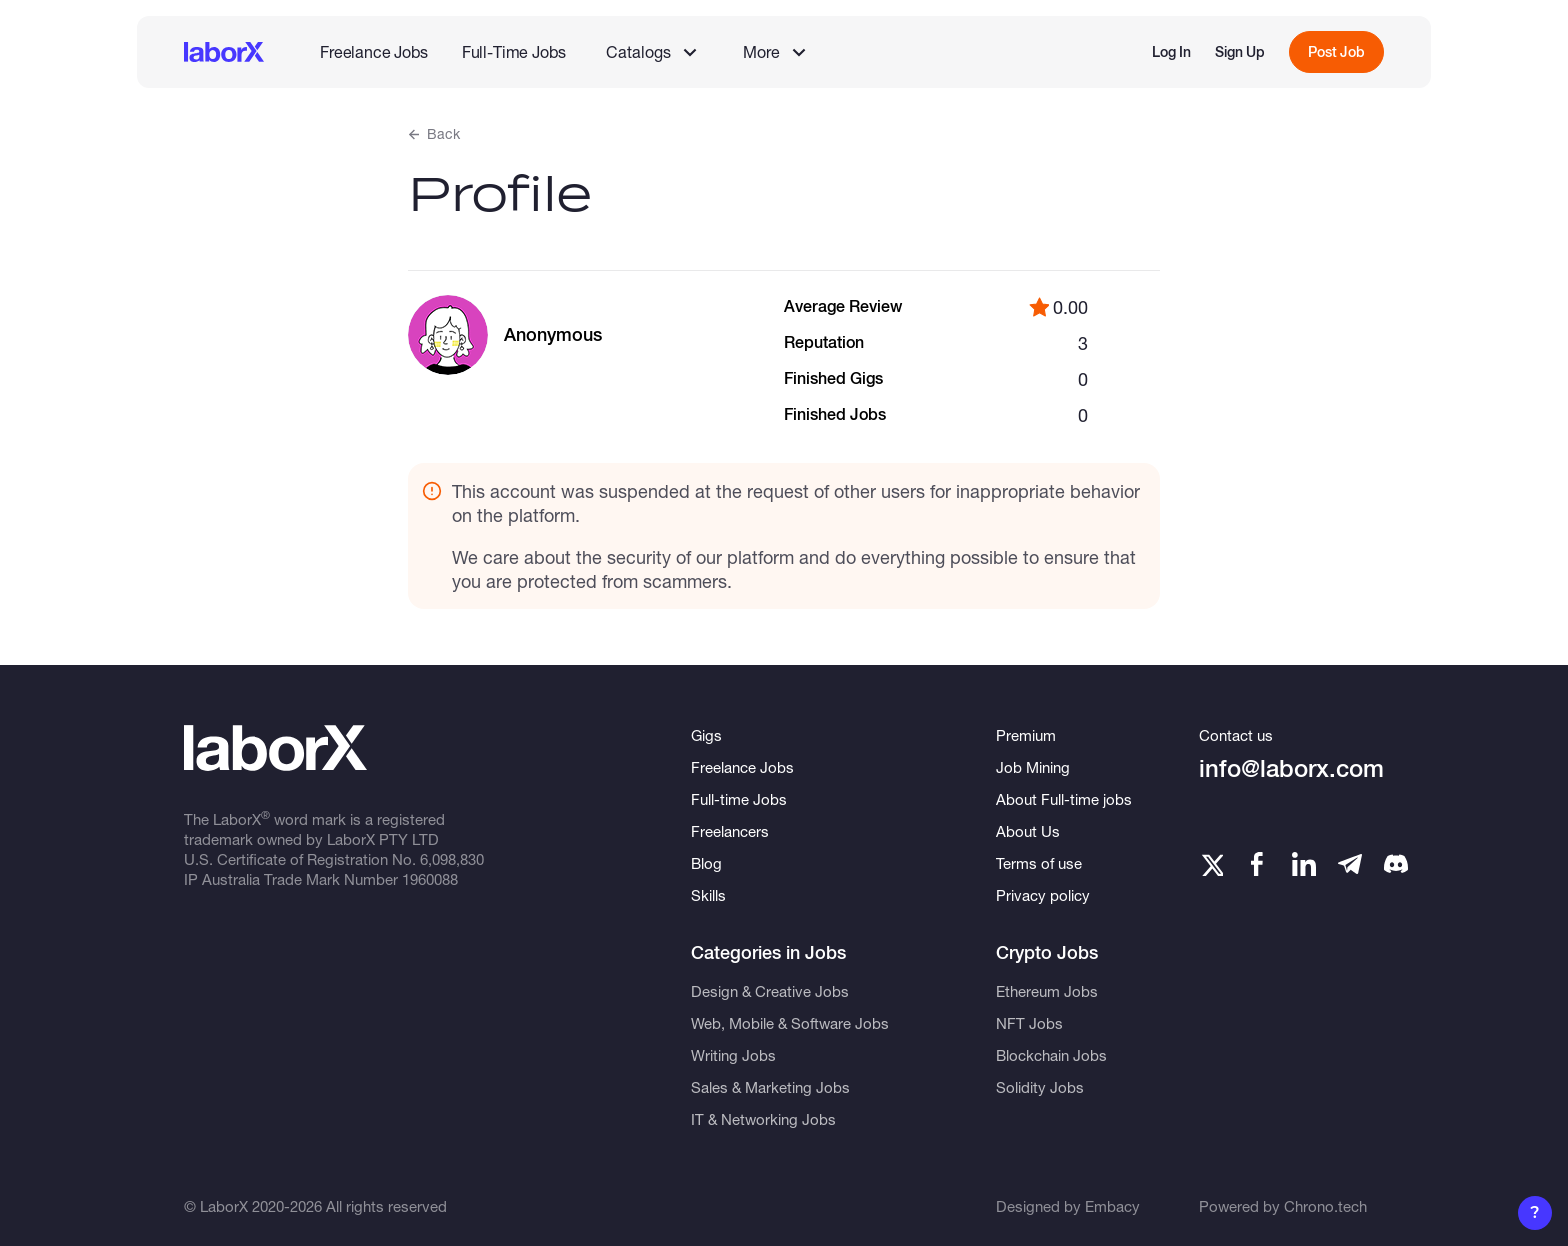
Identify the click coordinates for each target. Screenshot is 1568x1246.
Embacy (1112, 1206)
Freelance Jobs (374, 51)
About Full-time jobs (1064, 799)
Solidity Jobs (1040, 1087)
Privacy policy (1043, 895)
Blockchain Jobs (1051, 1055)
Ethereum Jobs (1047, 991)
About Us (1028, 831)
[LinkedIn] (1304, 864)
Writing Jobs (733, 1055)
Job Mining (1033, 767)
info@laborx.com (1291, 768)
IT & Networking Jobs (763, 1119)
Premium (1026, 735)
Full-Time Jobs (514, 51)
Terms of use (1039, 863)
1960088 (430, 879)
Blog (706, 863)
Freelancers (730, 831)
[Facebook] (1257, 864)
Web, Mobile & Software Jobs (790, 1023)
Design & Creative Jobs (770, 991)
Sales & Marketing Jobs (770, 1087)
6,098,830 (452, 859)
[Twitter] (1211, 864)
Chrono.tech (1325, 1206)
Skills (708, 895)
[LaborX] (224, 52)
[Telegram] (1350, 864)
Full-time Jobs (739, 799)
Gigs (706, 735)
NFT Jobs (1029, 1023)
